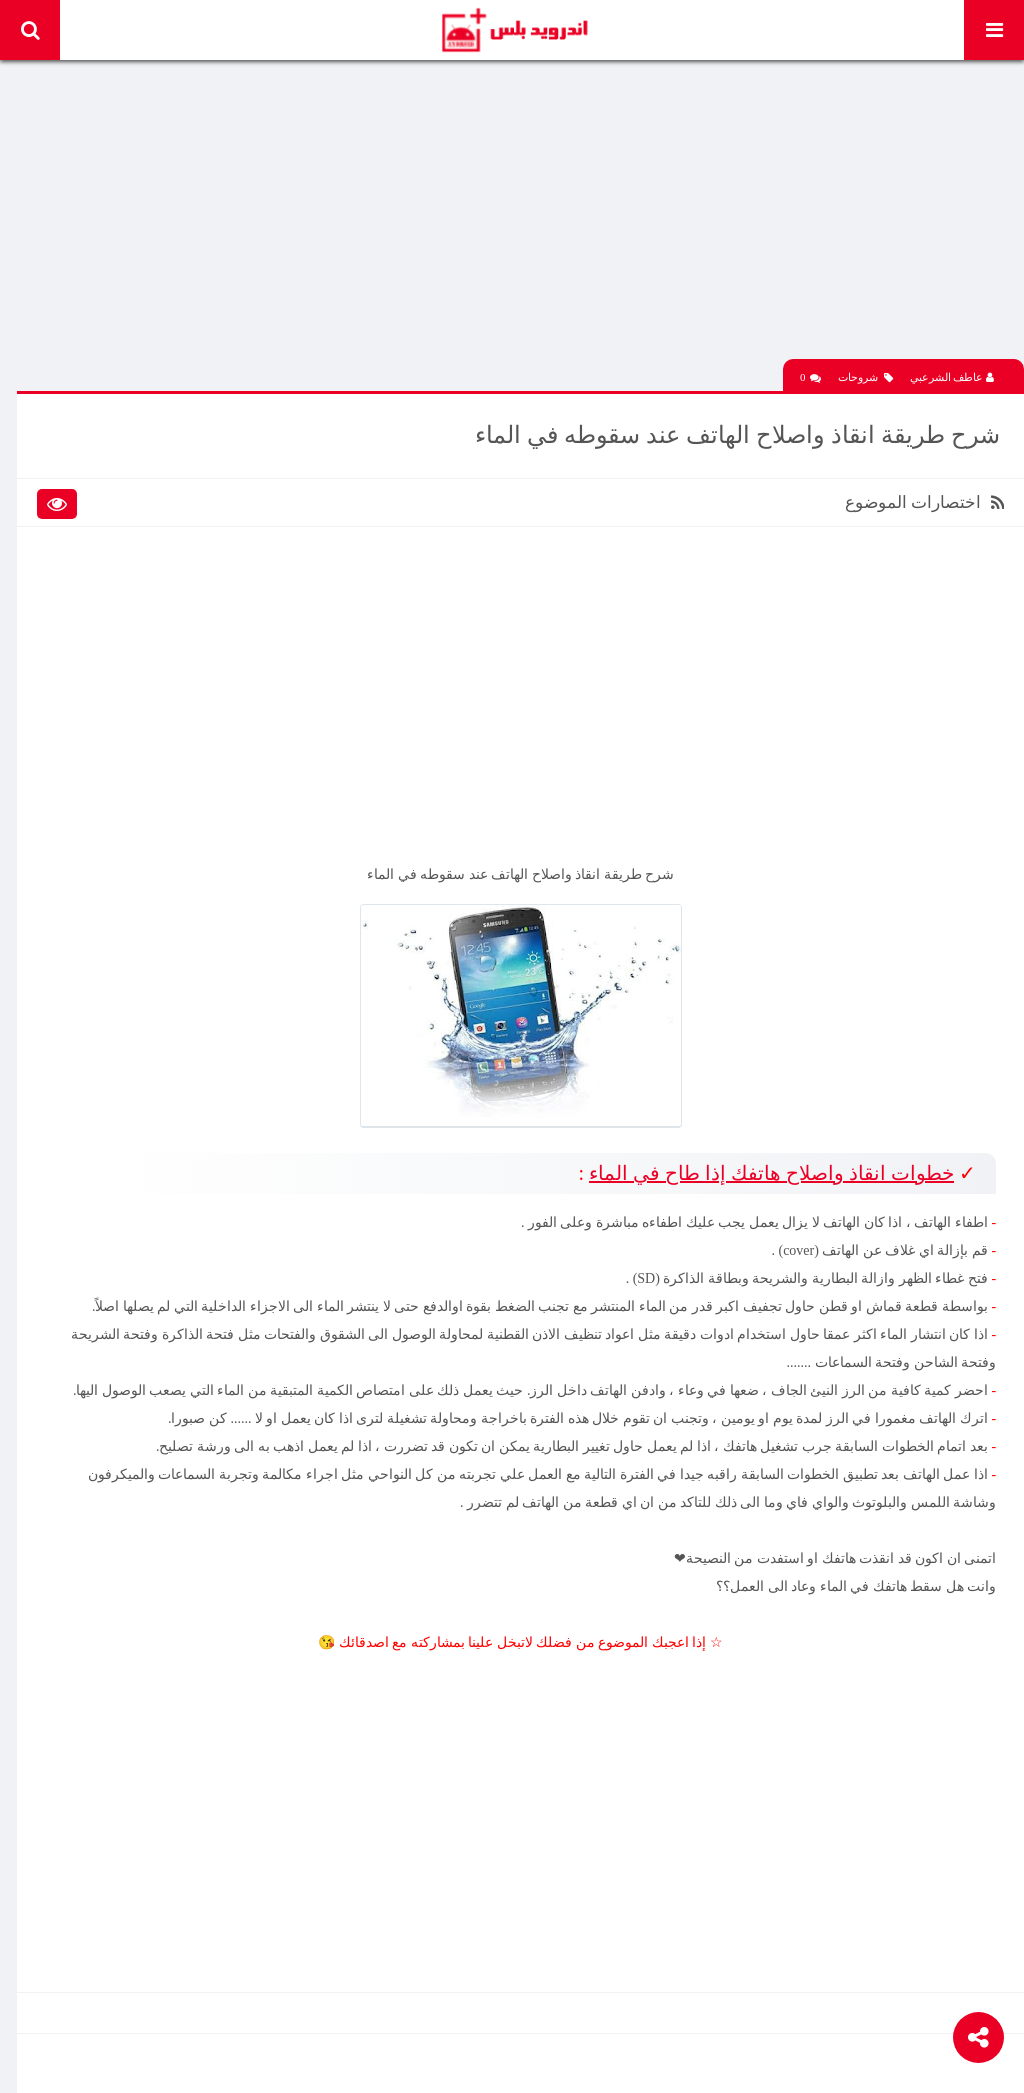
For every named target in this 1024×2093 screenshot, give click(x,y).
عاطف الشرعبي (952, 373)
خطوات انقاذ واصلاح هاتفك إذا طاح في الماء (769, 1165)
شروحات (865, 373)
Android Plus (513, 30)
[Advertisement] (522, 215)
